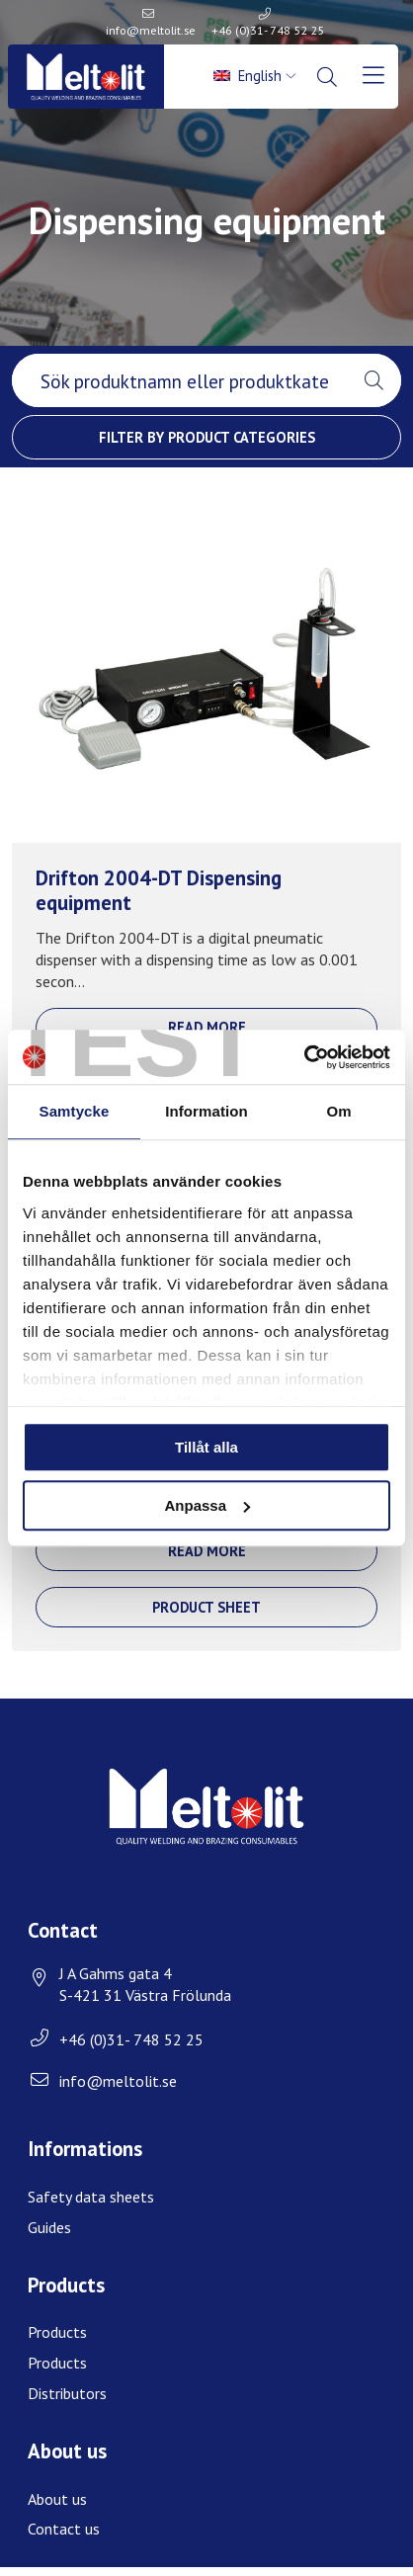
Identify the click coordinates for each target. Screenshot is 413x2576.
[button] (374, 380)
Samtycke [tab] (75, 1111)
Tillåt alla (206, 1447)
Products (57, 2332)
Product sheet (206, 1607)
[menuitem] (256, 76)
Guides (49, 2227)
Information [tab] (206, 1111)
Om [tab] (338, 1111)
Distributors (67, 2393)
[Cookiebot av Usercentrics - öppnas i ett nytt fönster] (303, 1057)
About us (57, 2499)
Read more (207, 1027)
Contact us (64, 2528)
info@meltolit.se (151, 30)
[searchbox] (179, 380)
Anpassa (207, 1505)
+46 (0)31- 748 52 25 (267, 30)
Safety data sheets (91, 2196)
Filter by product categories (207, 437)
